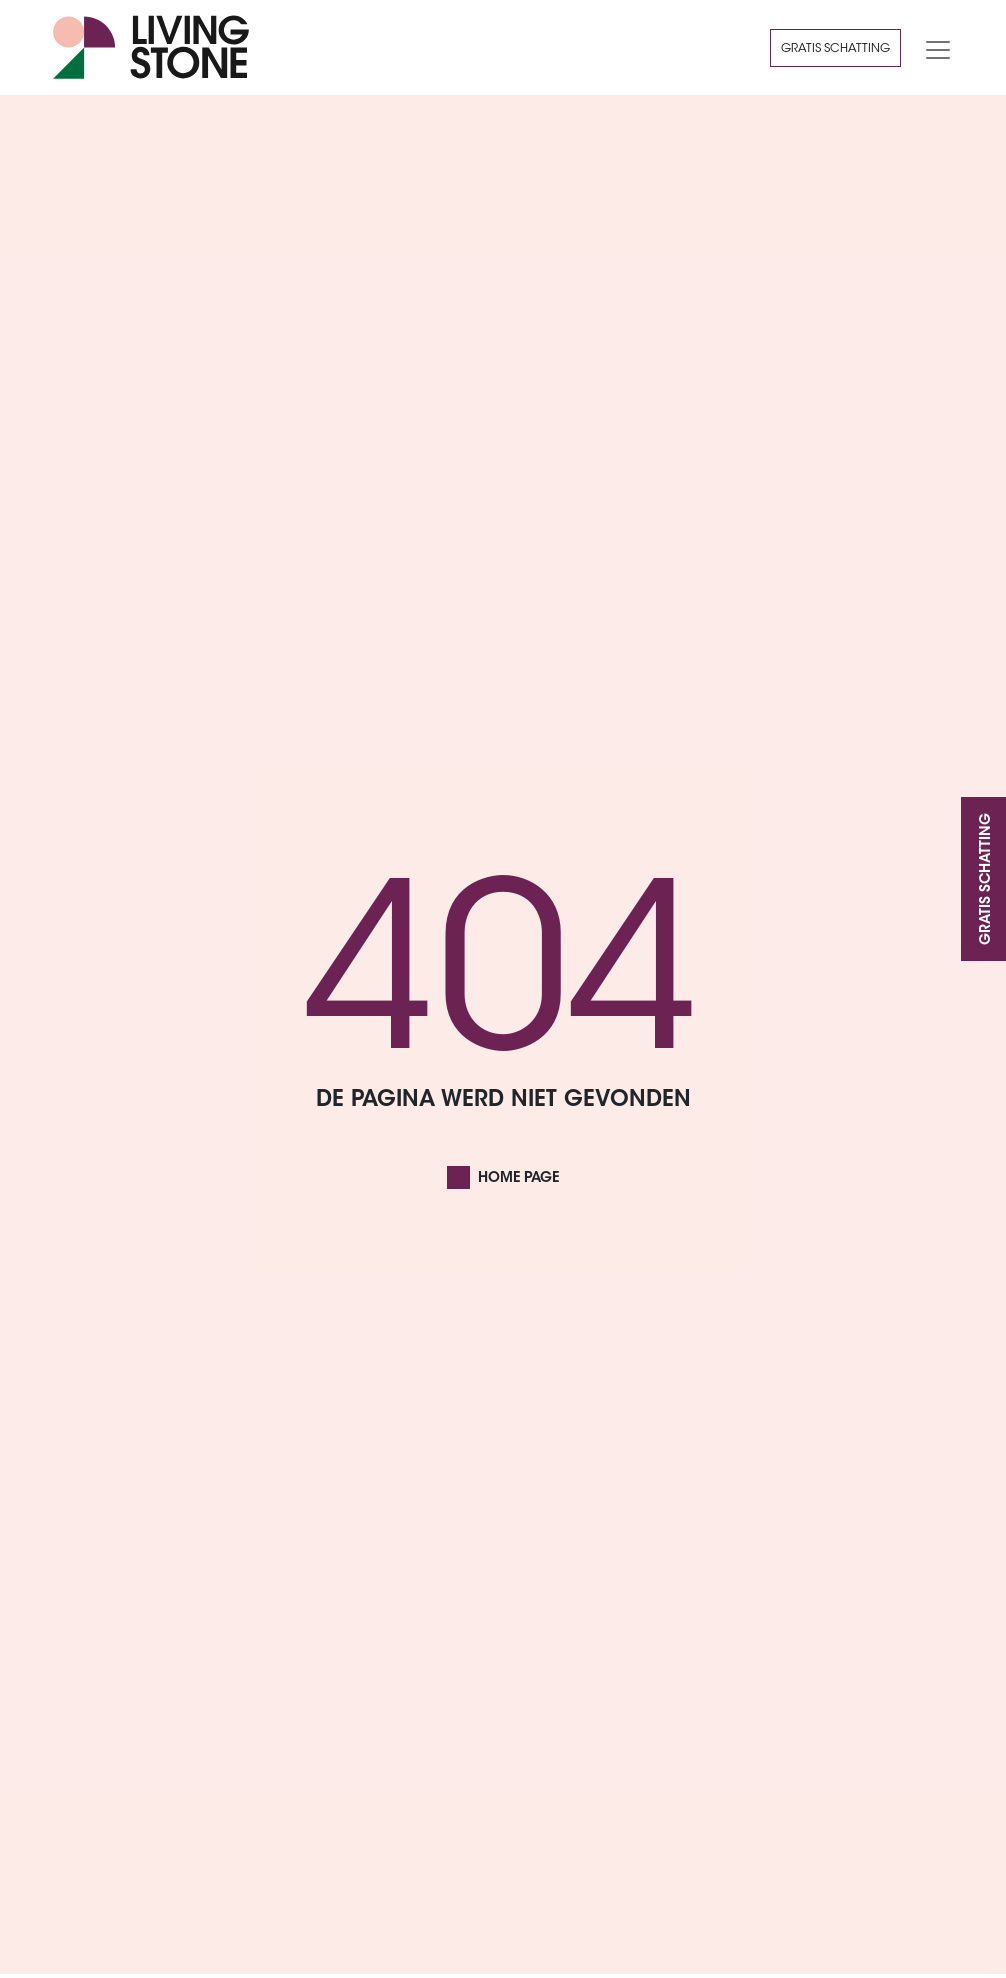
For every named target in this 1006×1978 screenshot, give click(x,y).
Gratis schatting (835, 49)
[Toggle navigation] (932, 48)
